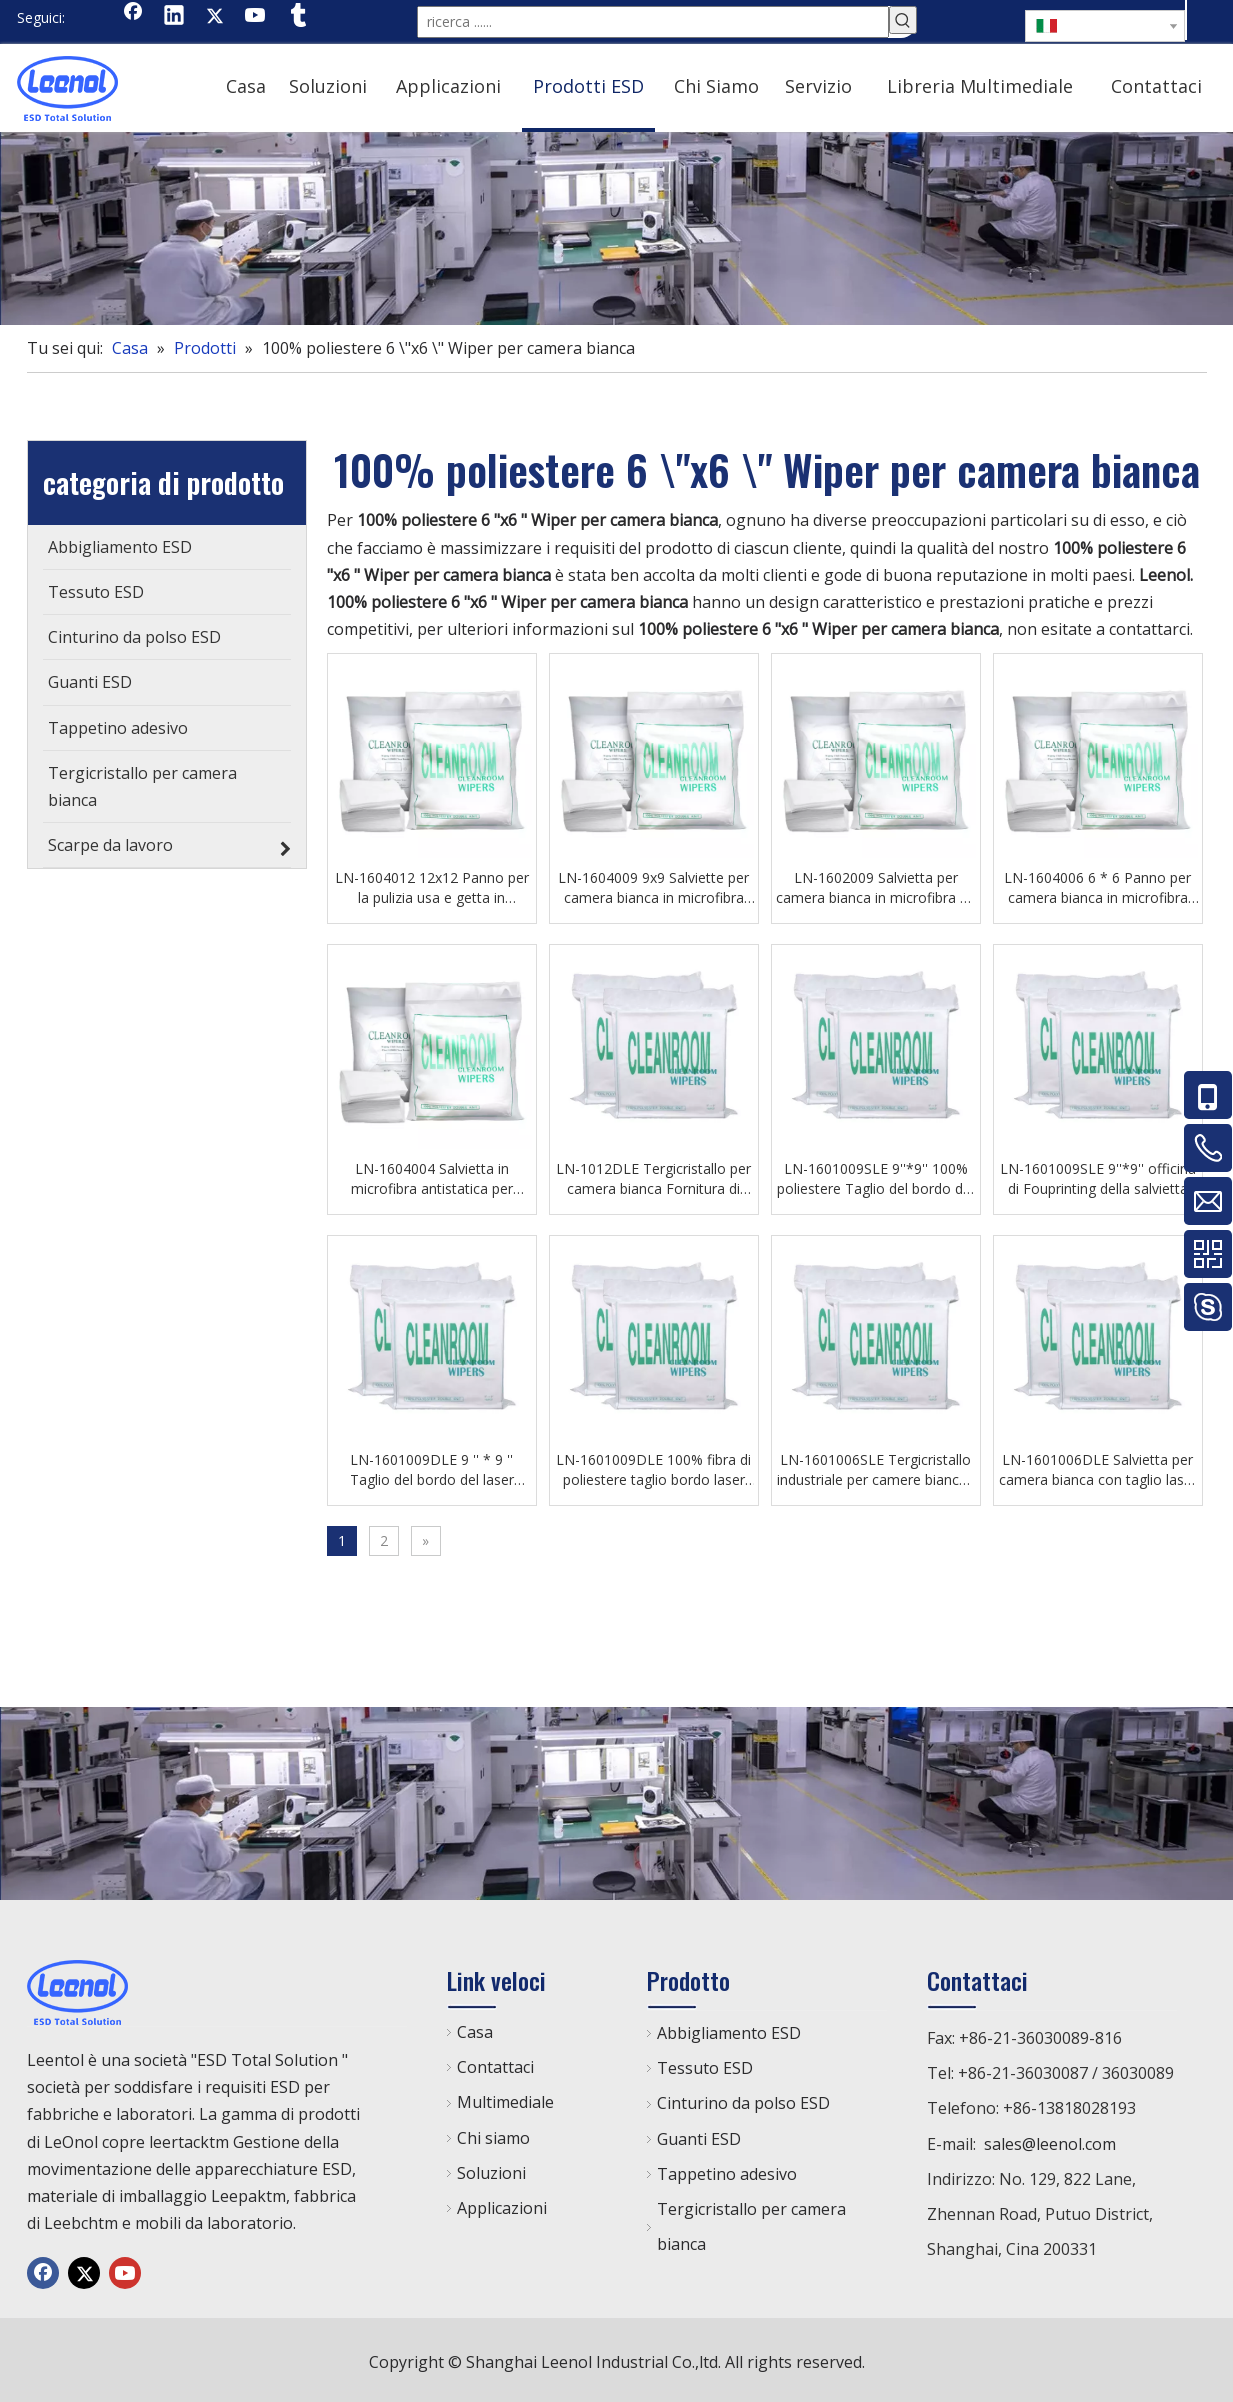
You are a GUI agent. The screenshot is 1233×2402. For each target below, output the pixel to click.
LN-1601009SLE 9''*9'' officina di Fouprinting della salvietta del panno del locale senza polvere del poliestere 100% (1098, 1175)
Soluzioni (491, 2169)
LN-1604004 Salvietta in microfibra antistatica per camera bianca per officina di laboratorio (431, 1175)
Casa (475, 2028)
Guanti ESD (699, 2135)
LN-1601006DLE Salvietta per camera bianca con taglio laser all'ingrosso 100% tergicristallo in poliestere (1098, 1466)
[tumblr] (297, 17)
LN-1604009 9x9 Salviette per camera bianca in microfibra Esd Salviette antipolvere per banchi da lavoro (653, 884)
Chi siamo (493, 2134)
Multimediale (505, 2098)
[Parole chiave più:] (903, 20)
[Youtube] (256, 17)
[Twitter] (215, 17)
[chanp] (616, 224)
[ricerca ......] (653, 20)
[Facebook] (133, 17)
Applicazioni (502, 2204)
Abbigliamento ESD (729, 2029)
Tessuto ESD (705, 2064)
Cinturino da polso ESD (743, 2099)
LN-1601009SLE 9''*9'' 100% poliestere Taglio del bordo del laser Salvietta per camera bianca (875, 1175)
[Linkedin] (174, 17)
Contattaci (495, 2063)
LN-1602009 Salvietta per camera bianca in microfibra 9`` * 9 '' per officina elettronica (876, 884)
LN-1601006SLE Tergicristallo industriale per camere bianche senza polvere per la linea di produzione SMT (876, 1466)
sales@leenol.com (1050, 2140)
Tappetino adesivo (727, 2170)
